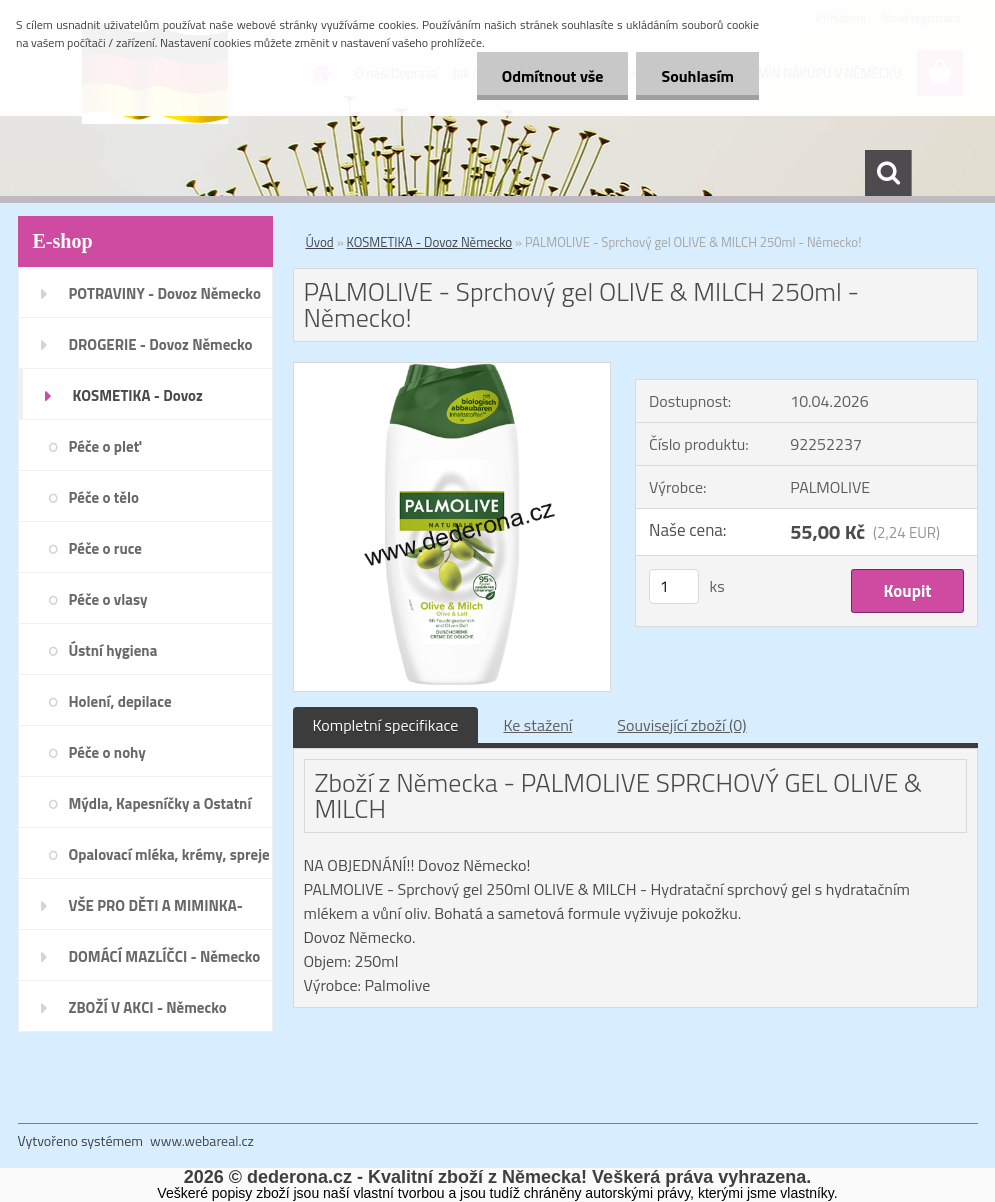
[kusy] (674, 586)
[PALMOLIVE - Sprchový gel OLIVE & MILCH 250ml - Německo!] (452, 371)
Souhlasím (697, 76)
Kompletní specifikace (386, 725)
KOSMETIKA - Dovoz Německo (430, 242)
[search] (888, 173)
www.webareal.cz (202, 1140)
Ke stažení (537, 725)
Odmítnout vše (553, 76)
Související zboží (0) (681, 725)
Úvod (320, 242)
